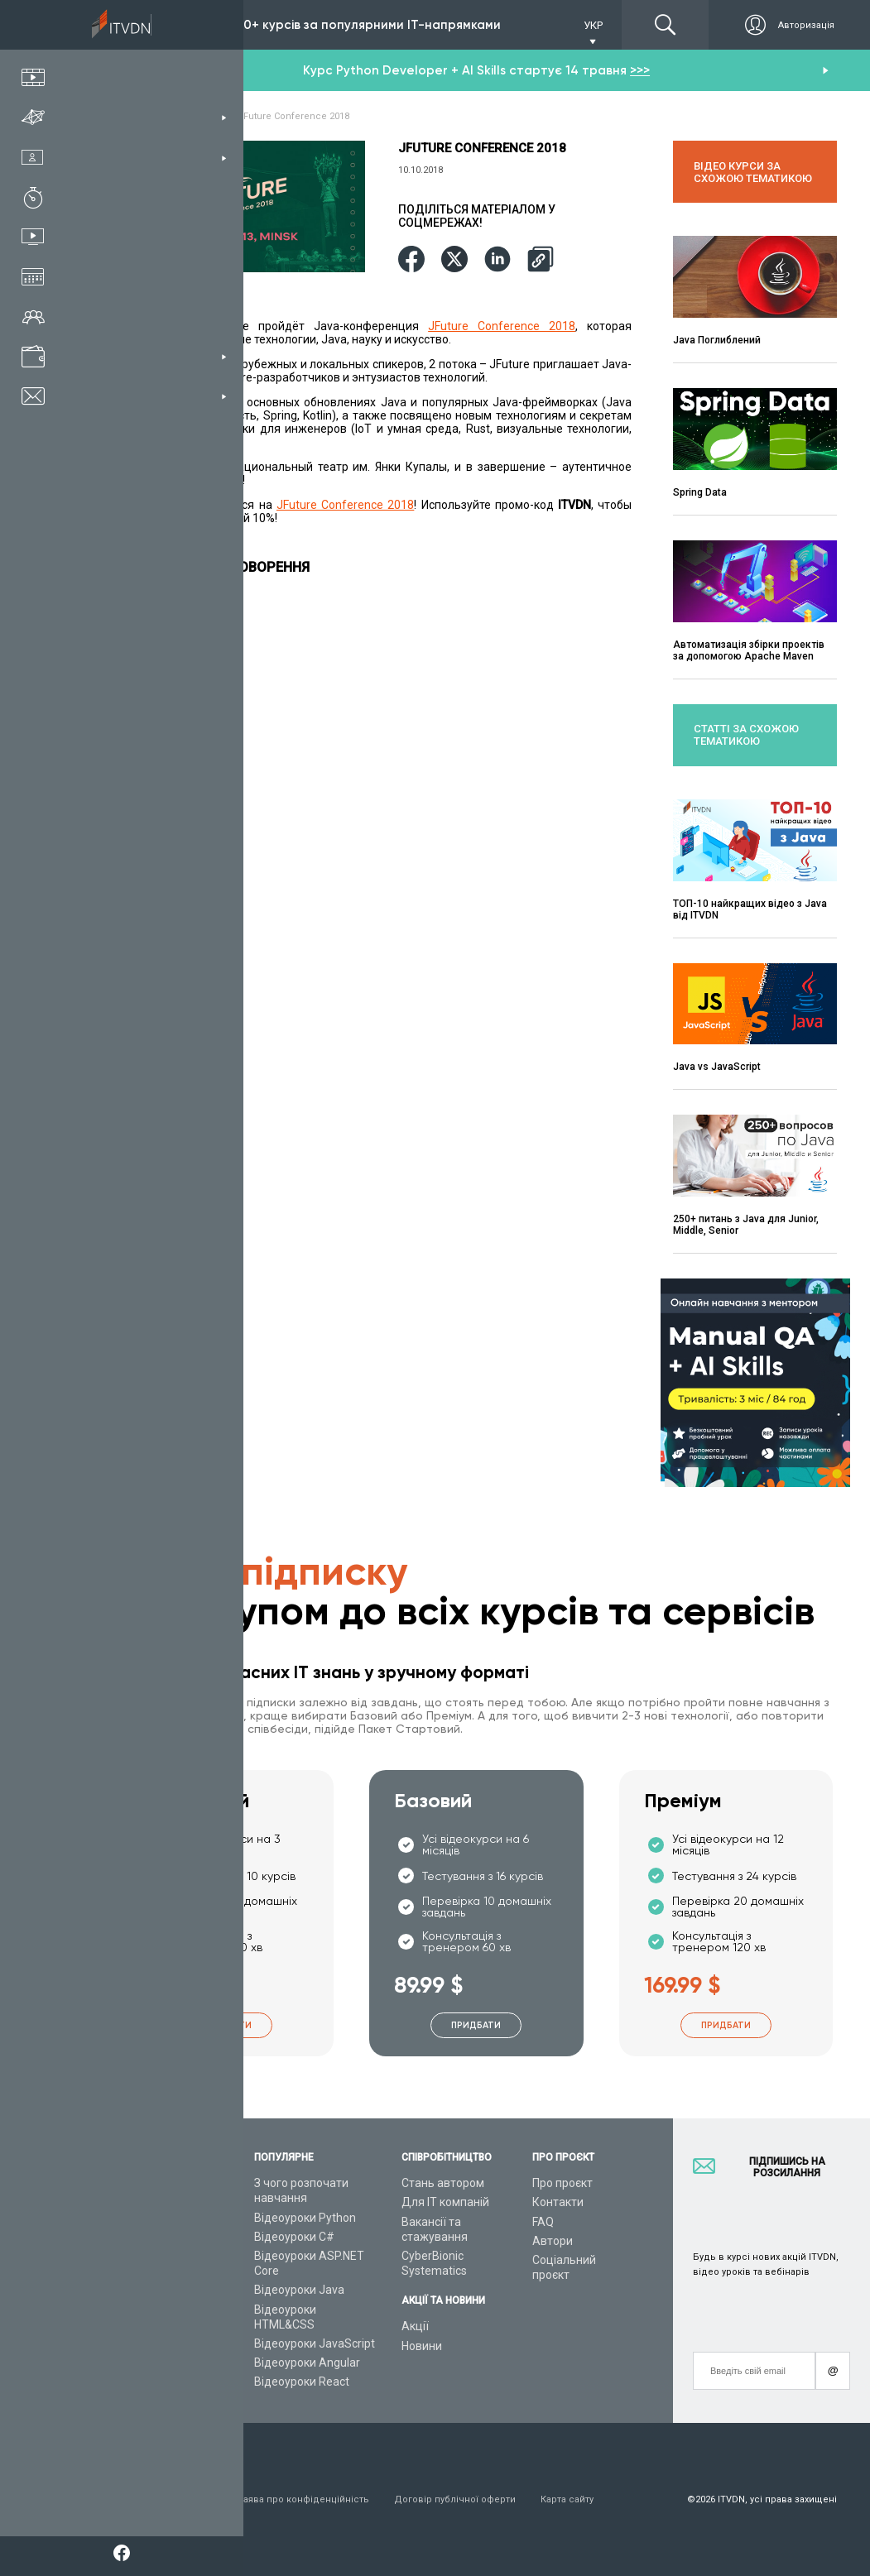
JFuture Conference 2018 (501, 326)
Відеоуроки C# (294, 2236)
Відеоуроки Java (299, 2289)
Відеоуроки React (301, 2381)
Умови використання (164, 2499)
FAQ (543, 2221)
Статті (133, 2362)
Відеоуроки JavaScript (314, 2343)
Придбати (227, 2025)
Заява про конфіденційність (303, 2499)
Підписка (159, 25)
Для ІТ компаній (445, 2202)
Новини (421, 2346)
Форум (134, 2381)
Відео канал (148, 2343)
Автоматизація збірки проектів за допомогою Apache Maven (748, 650)
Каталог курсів (156, 2217)
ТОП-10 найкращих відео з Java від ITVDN (750, 909)
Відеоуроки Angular (307, 2362)
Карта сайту (567, 2499)
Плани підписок (158, 2255)
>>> (640, 70)
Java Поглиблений (717, 340)
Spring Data (700, 492)
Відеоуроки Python (305, 2217)
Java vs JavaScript (717, 1066)
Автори (552, 2240)
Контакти (558, 2202)
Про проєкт (562, 2183)
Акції (415, 2326)
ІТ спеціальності (160, 2236)
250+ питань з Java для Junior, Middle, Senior (746, 1224)
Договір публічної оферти (455, 2499)
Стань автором (442, 2183)
